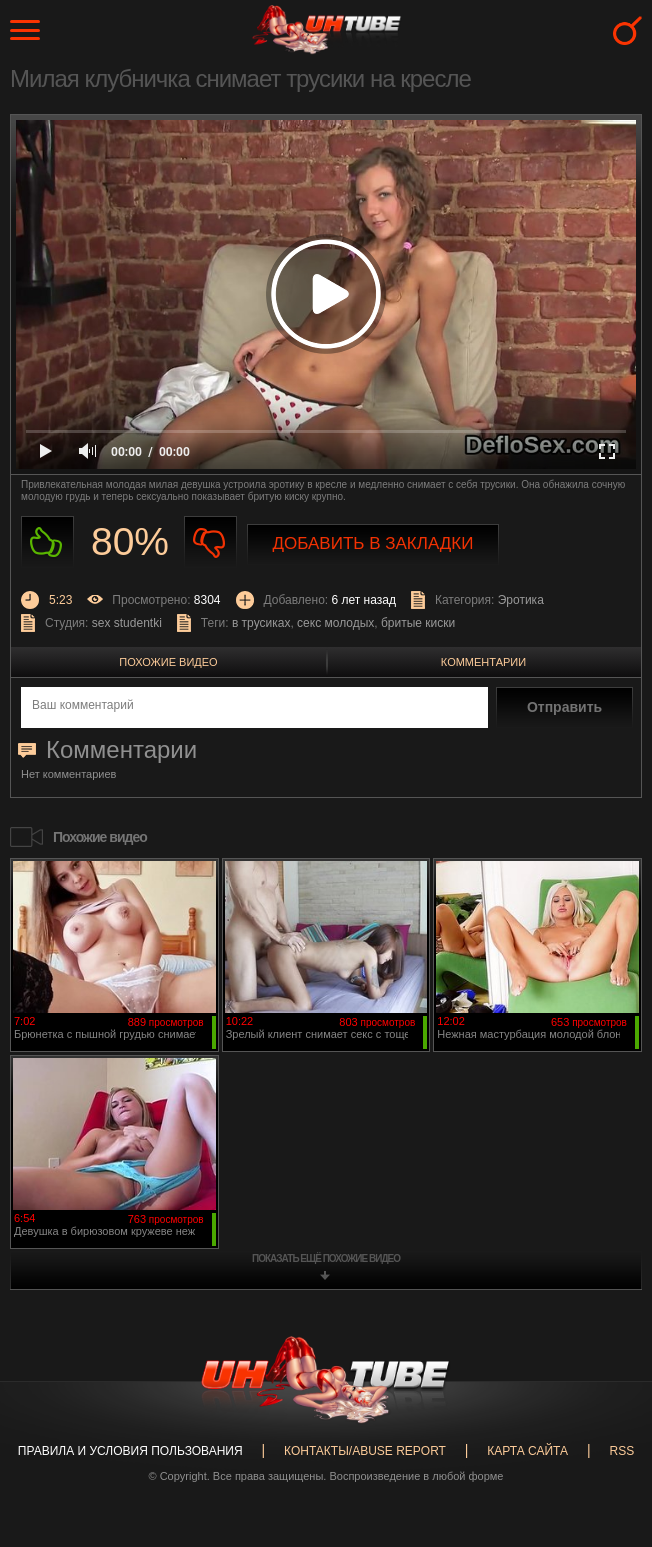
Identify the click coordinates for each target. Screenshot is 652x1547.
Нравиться (47, 542)
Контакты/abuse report (365, 1451)
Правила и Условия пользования (130, 1451)
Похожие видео (168, 662)
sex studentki (127, 623)
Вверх (607, 1459)
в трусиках (261, 623)
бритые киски (418, 623)
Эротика (521, 600)
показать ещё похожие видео (326, 1258)
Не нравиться (210, 542)
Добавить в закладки (373, 543)
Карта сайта (527, 1451)
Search (627, 30)
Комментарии (483, 662)
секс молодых (335, 623)
